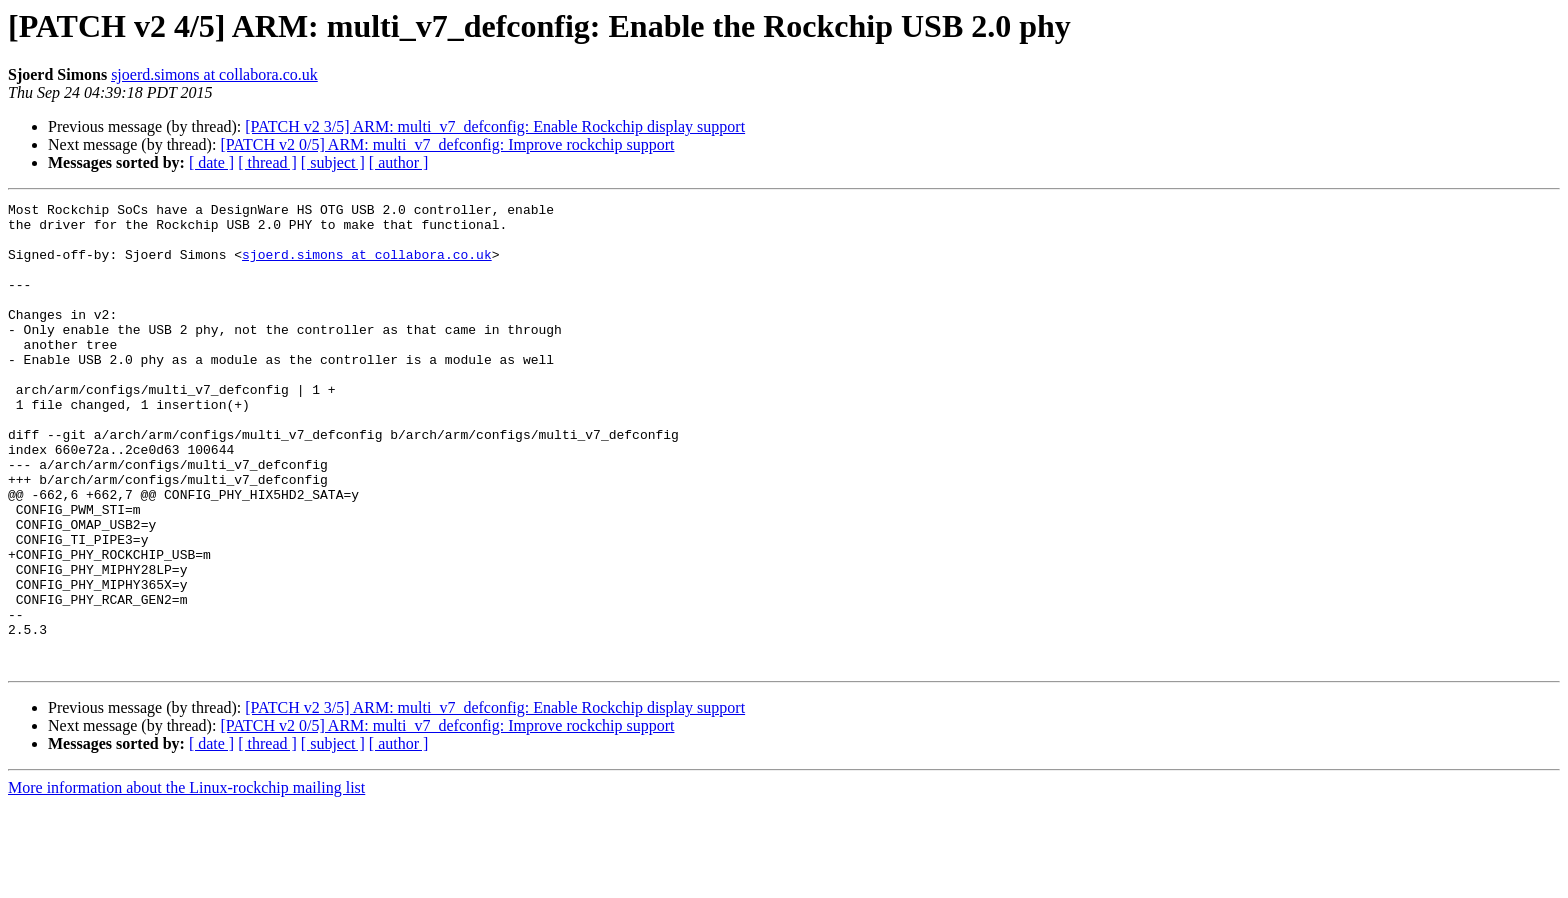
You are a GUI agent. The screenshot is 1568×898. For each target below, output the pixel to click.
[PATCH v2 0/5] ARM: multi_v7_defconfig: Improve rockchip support (447, 144)
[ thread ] (267, 162)
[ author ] (399, 162)
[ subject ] (333, 162)
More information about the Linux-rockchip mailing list (186, 880)
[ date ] (211, 162)
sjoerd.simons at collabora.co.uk (214, 74)
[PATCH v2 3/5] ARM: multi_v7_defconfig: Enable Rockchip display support (495, 126)
